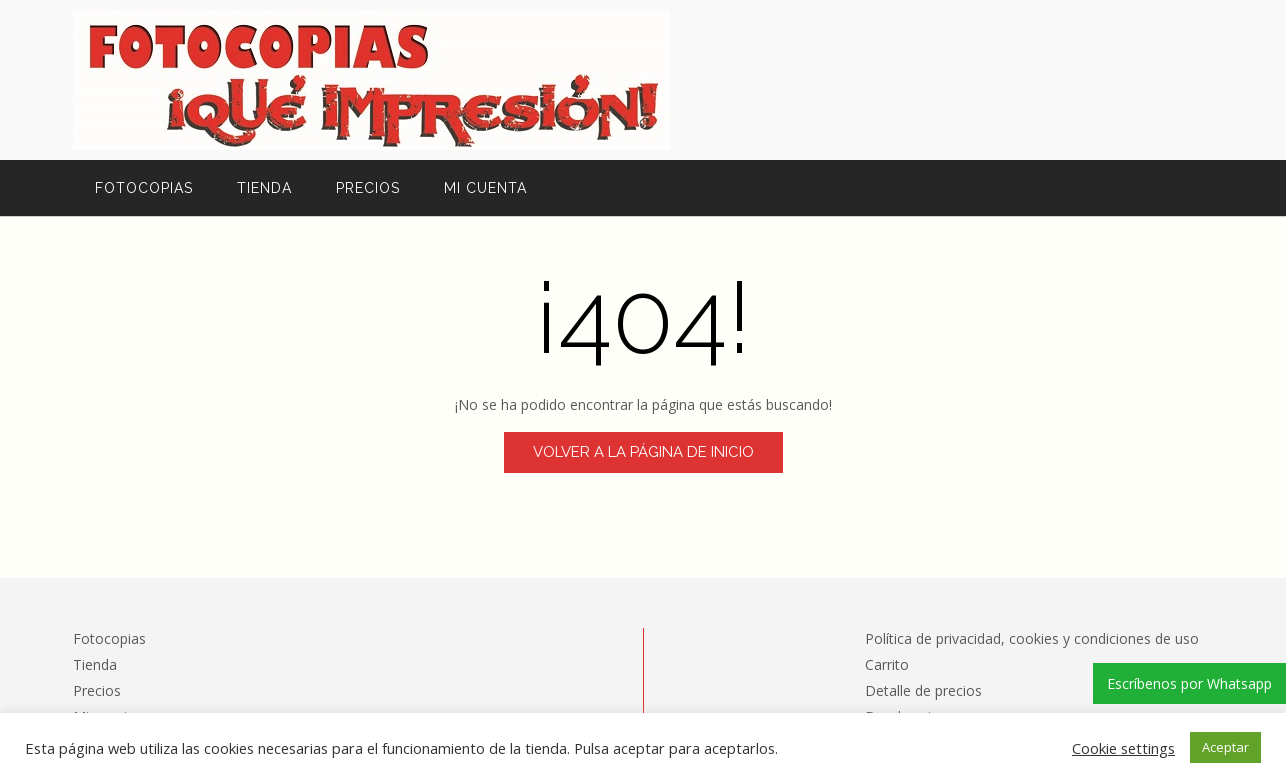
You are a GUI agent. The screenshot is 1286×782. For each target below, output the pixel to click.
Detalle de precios (923, 690)
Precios (368, 188)
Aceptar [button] (1225, 747)
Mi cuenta (485, 188)
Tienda (264, 188)
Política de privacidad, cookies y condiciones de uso (1032, 638)
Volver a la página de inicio (643, 452)
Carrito (887, 664)
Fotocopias (144, 188)
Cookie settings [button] (1123, 748)
